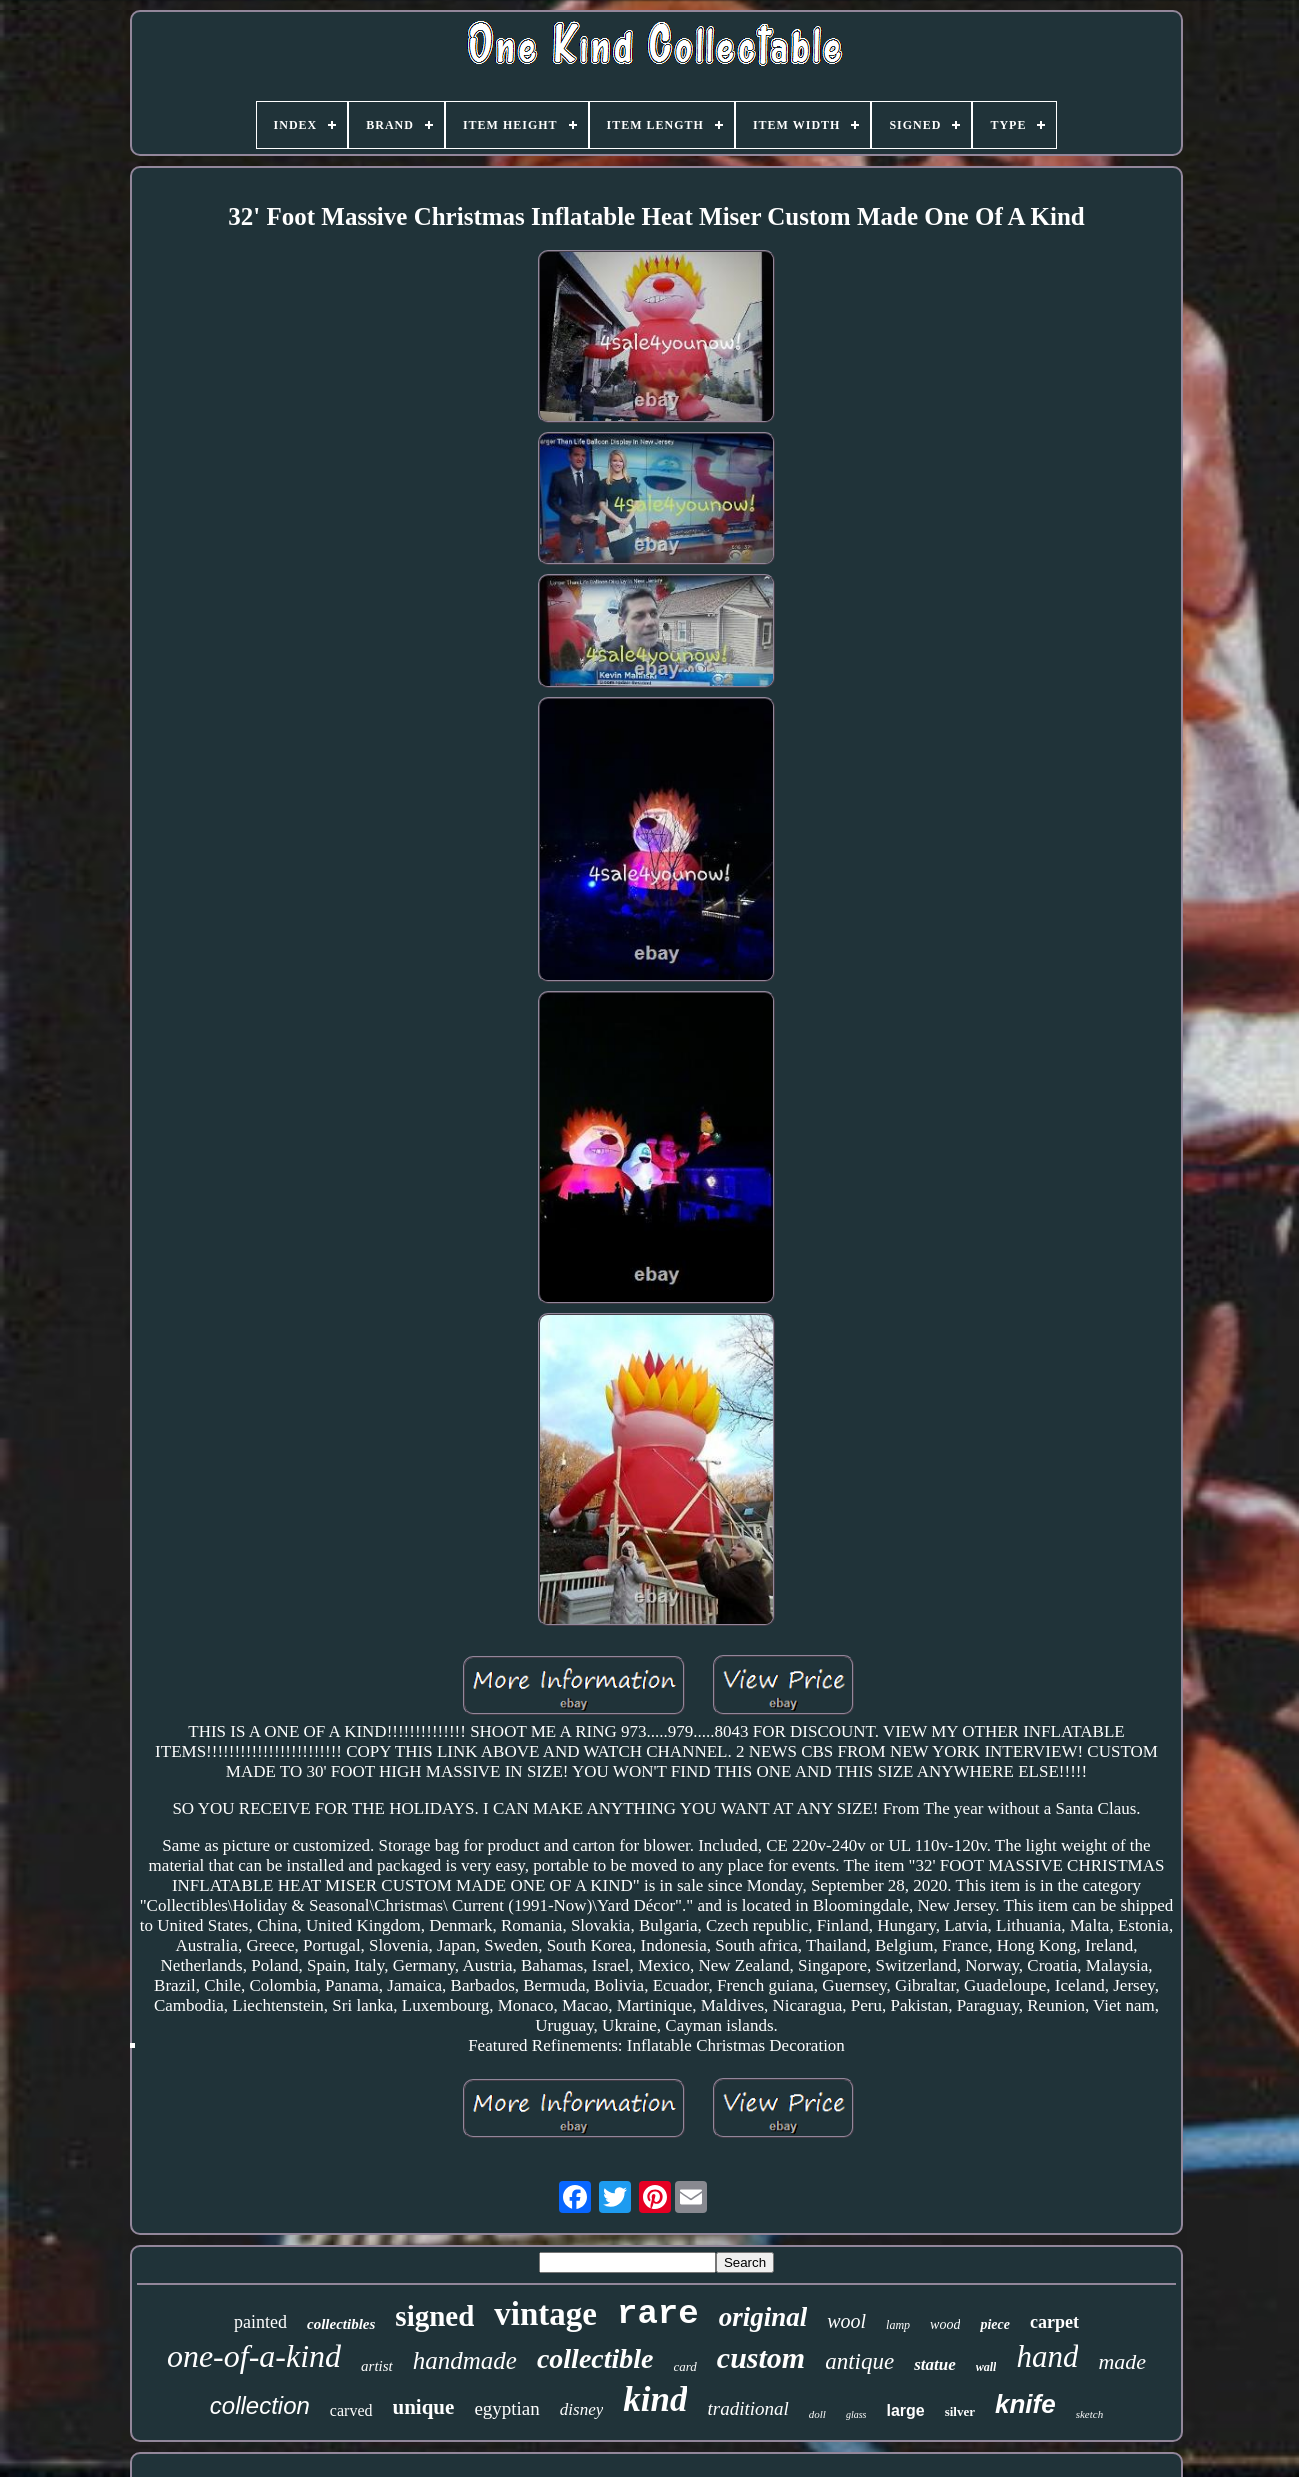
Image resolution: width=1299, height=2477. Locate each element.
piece (995, 2324)
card (685, 2366)
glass (856, 2414)
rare (658, 2314)
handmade (465, 2360)
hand (1047, 2356)
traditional (747, 2408)
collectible (595, 2358)
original (763, 2317)
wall (986, 2367)
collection (260, 2405)
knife (1025, 2404)
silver (960, 2411)
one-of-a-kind (254, 2356)
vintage (545, 2314)
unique (424, 2407)
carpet (1054, 2322)
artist (377, 2366)
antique (859, 2361)
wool (846, 2321)
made (1122, 2361)
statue (935, 2364)
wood (945, 2324)
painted (260, 2322)
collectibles (341, 2324)
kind (655, 2399)
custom (761, 2357)
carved (351, 2410)
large (905, 2410)
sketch (1089, 2414)
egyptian (506, 2408)
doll (817, 2414)
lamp (898, 2325)
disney (581, 2409)
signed (434, 2316)
